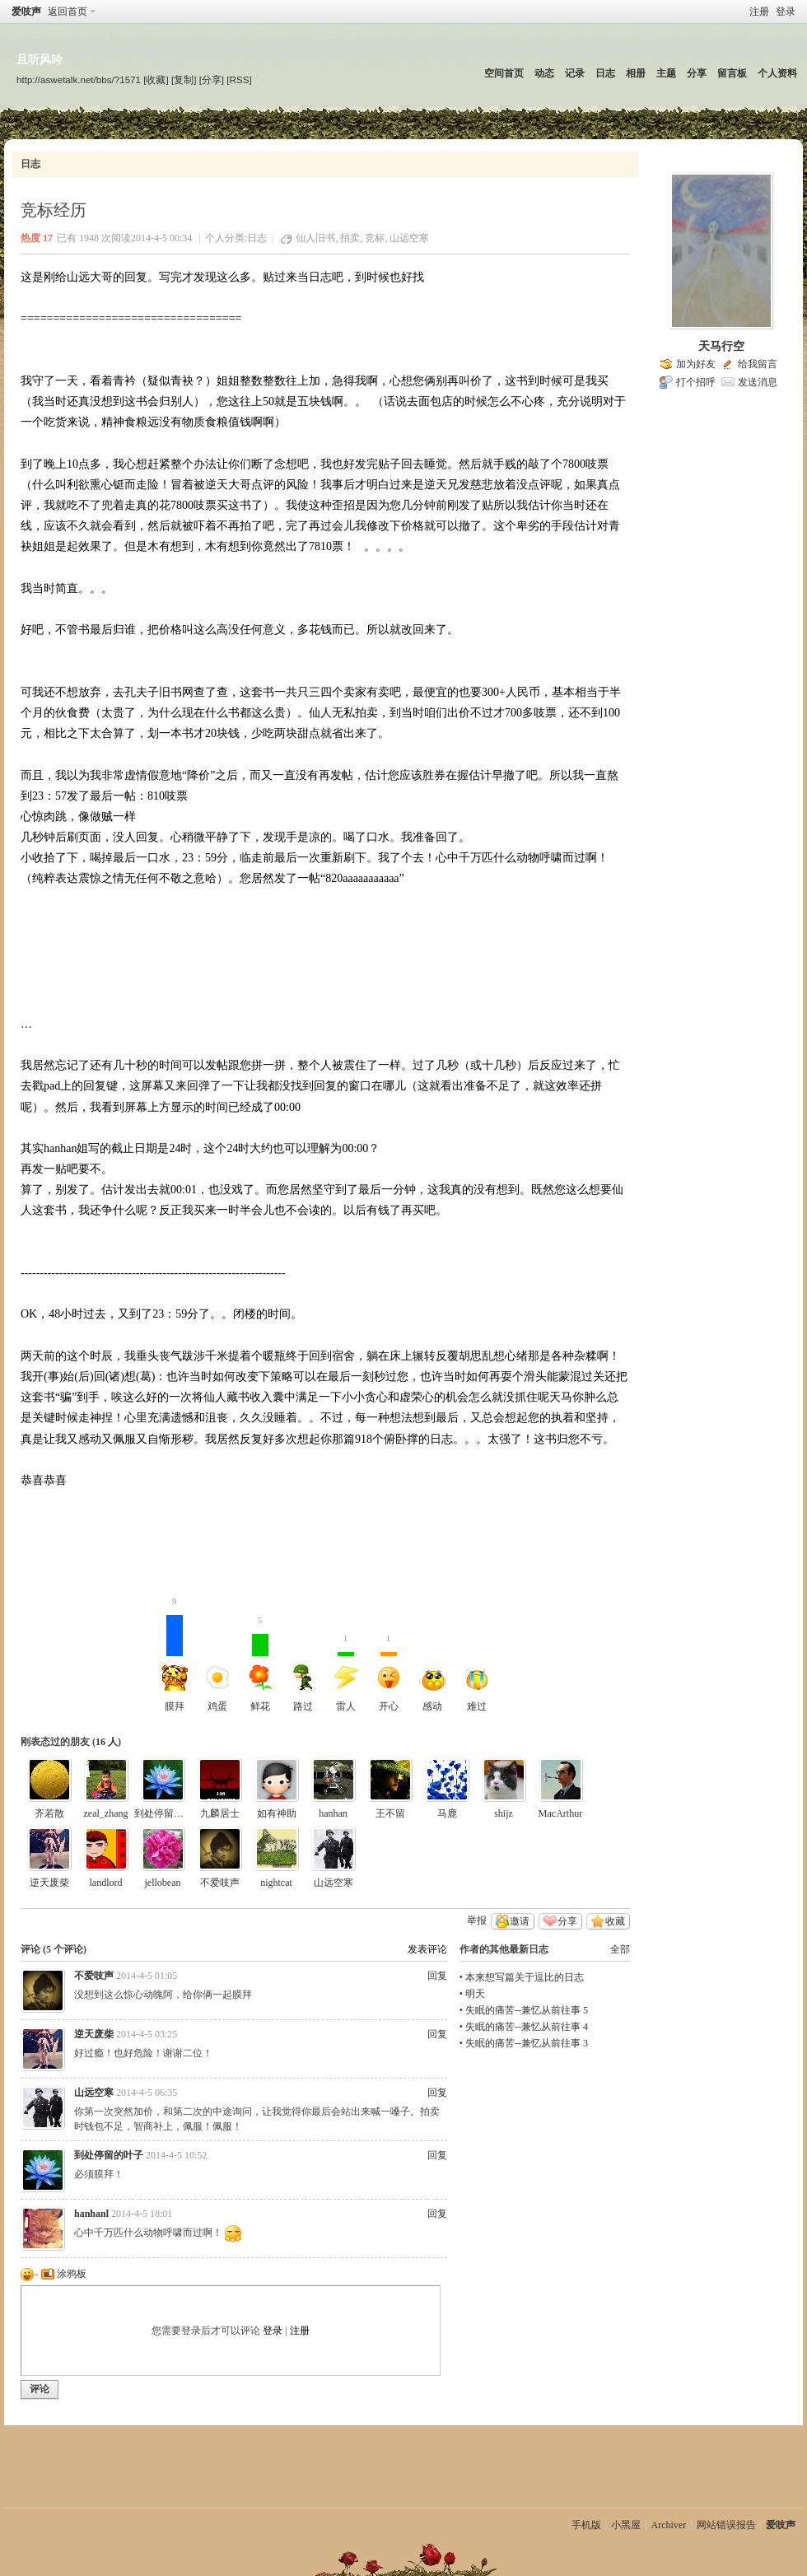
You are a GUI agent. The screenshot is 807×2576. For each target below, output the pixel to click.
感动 (432, 1690)
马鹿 (447, 1813)
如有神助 (276, 1813)
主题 (666, 73)
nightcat (276, 1882)
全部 (620, 1949)
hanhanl (91, 2213)
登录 (785, 11)
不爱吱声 (220, 1882)
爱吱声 (26, 11)
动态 (544, 73)
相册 (636, 73)
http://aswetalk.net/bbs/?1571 (78, 79)
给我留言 (757, 364)
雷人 (346, 1663)
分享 (697, 73)
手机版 (586, 2525)
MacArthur (560, 1813)
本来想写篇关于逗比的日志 (524, 1977)
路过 (303, 1688)
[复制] (183, 79)
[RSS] (238, 79)
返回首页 (67, 11)
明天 (475, 1994)
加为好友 (696, 364)
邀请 (519, 1921)
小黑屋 (626, 2525)
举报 (477, 1920)
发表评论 (427, 1949)
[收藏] (155, 79)
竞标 (375, 238)
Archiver (669, 2525)
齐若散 (49, 1813)
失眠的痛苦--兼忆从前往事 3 (526, 2043)
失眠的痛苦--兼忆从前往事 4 (526, 2026)
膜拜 (174, 1663)
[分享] (211, 79)
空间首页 (504, 73)
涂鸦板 (63, 2274)
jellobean (163, 1882)
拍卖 (350, 238)
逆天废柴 (49, 1882)
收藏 (615, 1921)
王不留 (390, 1813)
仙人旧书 (315, 238)
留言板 (732, 73)
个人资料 (777, 73)
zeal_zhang (106, 1813)
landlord (106, 1882)
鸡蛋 (217, 1688)
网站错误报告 (726, 2525)
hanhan (333, 1813)
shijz (503, 1813)
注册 (759, 11)
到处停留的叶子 (168, 1813)
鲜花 (260, 1663)
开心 (389, 1663)
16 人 (107, 1742)
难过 (477, 1690)
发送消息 (757, 382)
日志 (605, 73)
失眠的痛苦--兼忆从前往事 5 (526, 2010)
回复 (437, 1975)
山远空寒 (409, 238)
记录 (575, 73)
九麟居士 (220, 1813)
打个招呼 (696, 382)
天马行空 (721, 346)
